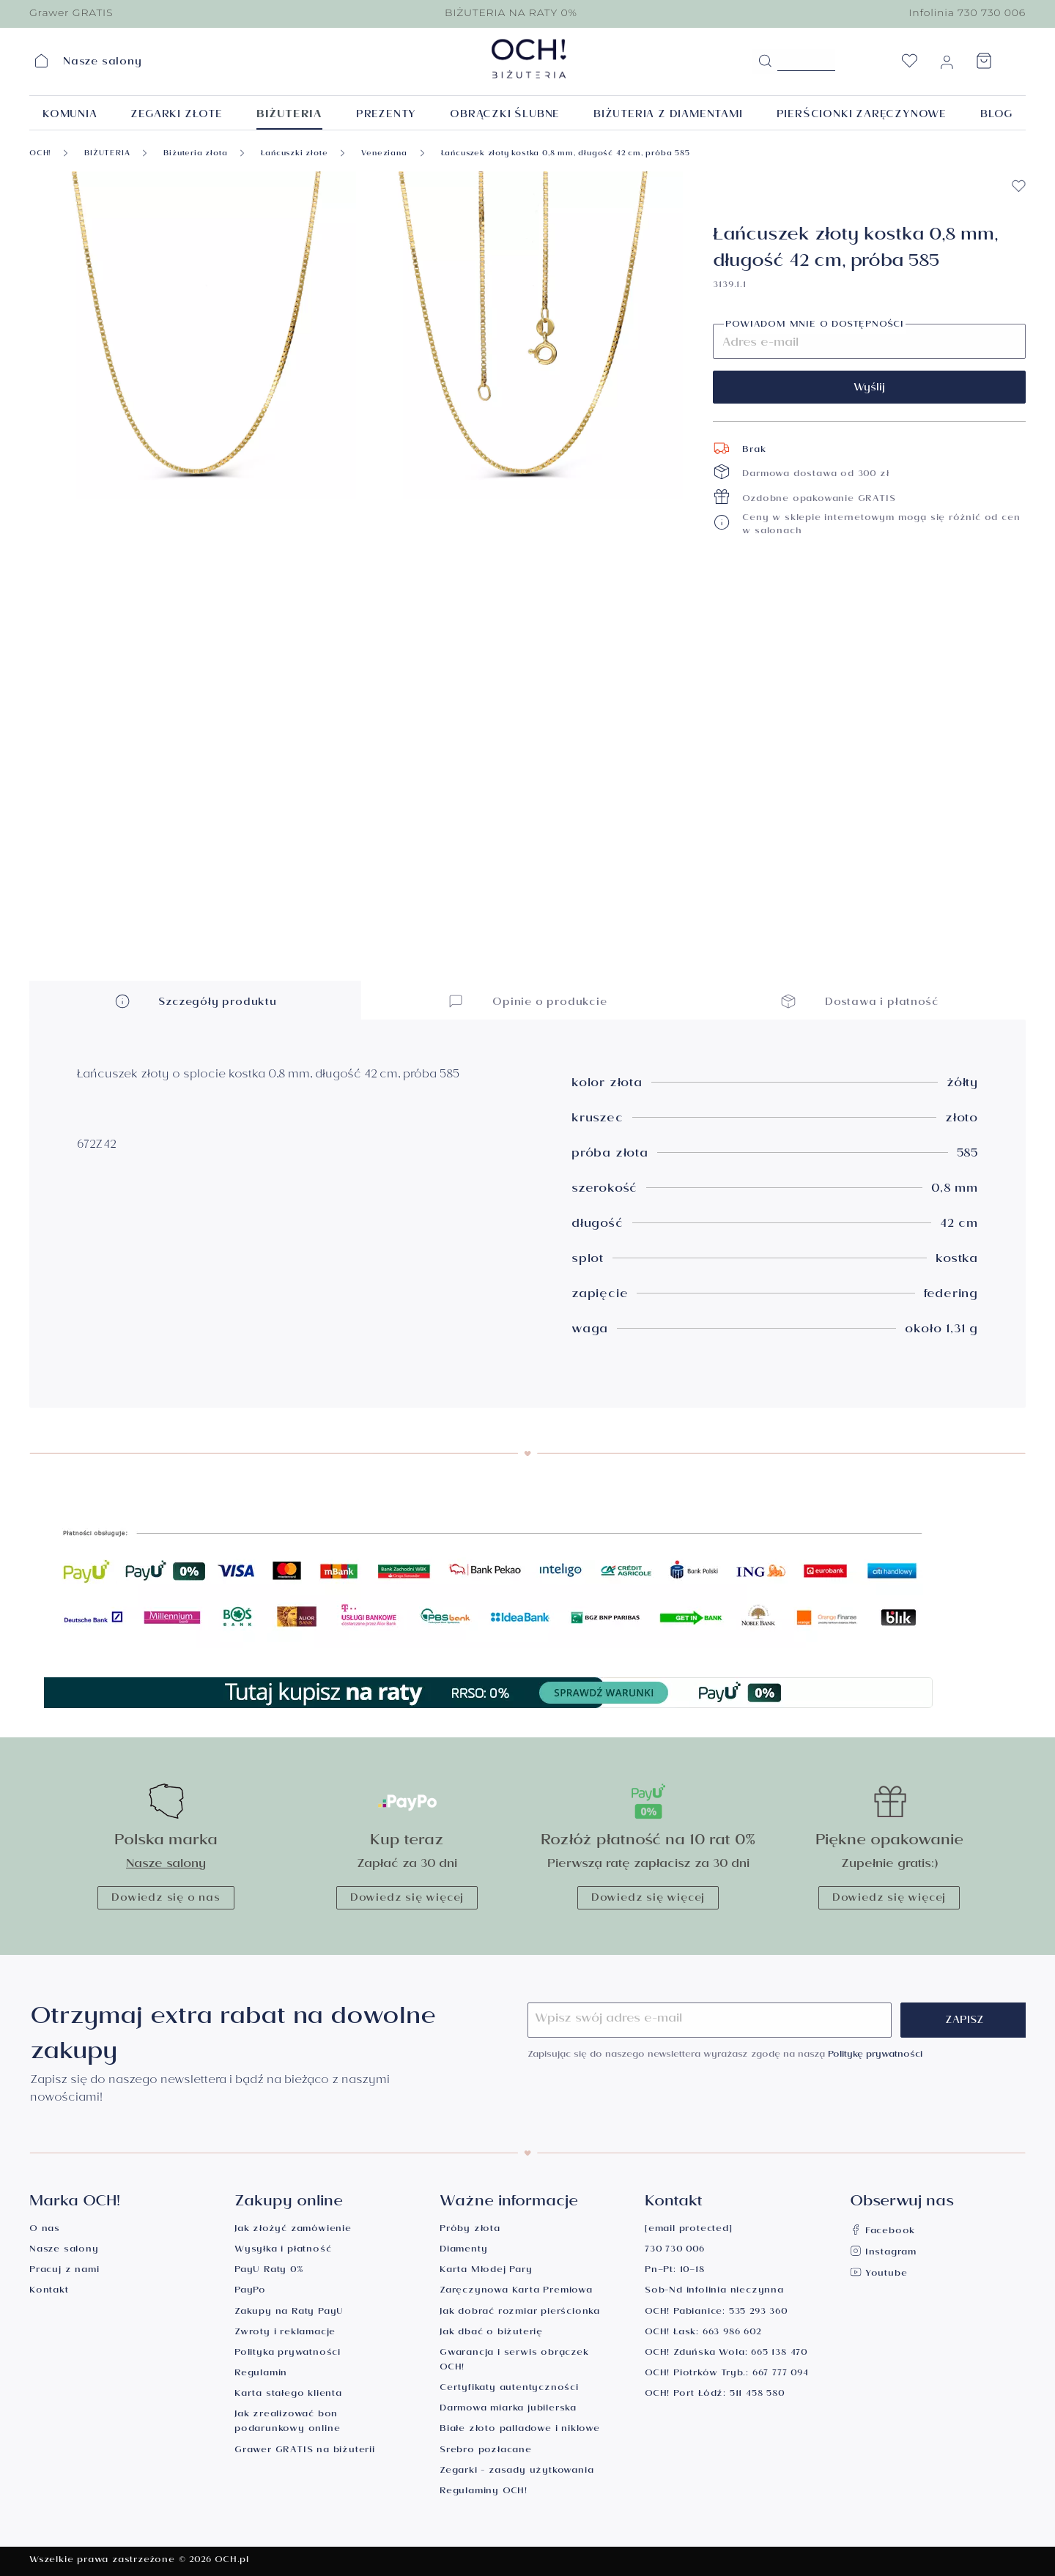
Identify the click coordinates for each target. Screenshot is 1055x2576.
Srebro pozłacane (486, 2451)
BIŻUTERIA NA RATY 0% (511, 12)
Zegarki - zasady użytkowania (516, 2471)
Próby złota (470, 2229)
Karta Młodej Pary (486, 2271)
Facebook (882, 2232)
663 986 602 (732, 2333)
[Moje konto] (946, 65)
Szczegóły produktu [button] (195, 1001)
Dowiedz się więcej (407, 1899)
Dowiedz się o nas (166, 1899)
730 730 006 (675, 2250)
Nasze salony (166, 1865)
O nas (44, 2229)
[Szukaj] (764, 61)
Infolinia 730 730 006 (967, 12)
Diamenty (463, 2250)
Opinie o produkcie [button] (527, 1001)
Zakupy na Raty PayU (289, 2312)
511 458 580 (757, 2394)
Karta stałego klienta (288, 2394)
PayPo (250, 2291)
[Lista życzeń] (909, 65)
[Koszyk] (984, 65)
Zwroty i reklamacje (285, 2333)
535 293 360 (758, 2312)
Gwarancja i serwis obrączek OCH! (514, 2361)
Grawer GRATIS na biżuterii (304, 2451)
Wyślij (869, 388)
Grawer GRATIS (71, 12)
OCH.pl (232, 2561)
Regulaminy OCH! (484, 2492)
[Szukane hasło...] (806, 60)
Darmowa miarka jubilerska (508, 2409)
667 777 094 (780, 2374)
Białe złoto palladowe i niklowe (520, 2429)
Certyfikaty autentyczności (509, 2388)
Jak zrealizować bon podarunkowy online (287, 2422)
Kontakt (49, 2291)
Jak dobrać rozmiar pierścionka (520, 2312)
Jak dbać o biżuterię (491, 2333)
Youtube (878, 2274)
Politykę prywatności (875, 2055)
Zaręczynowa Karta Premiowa (516, 2291)
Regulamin (260, 2374)
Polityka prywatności (287, 2353)
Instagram (883, 2253)
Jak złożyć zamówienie (293, 2229)
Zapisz (964, 2021)
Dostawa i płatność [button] (859, 1001)
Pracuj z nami (64, 2271)
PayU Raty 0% (268, 2271)
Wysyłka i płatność (282, 2250)
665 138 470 (779, 2353)
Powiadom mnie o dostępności (814, 326)
